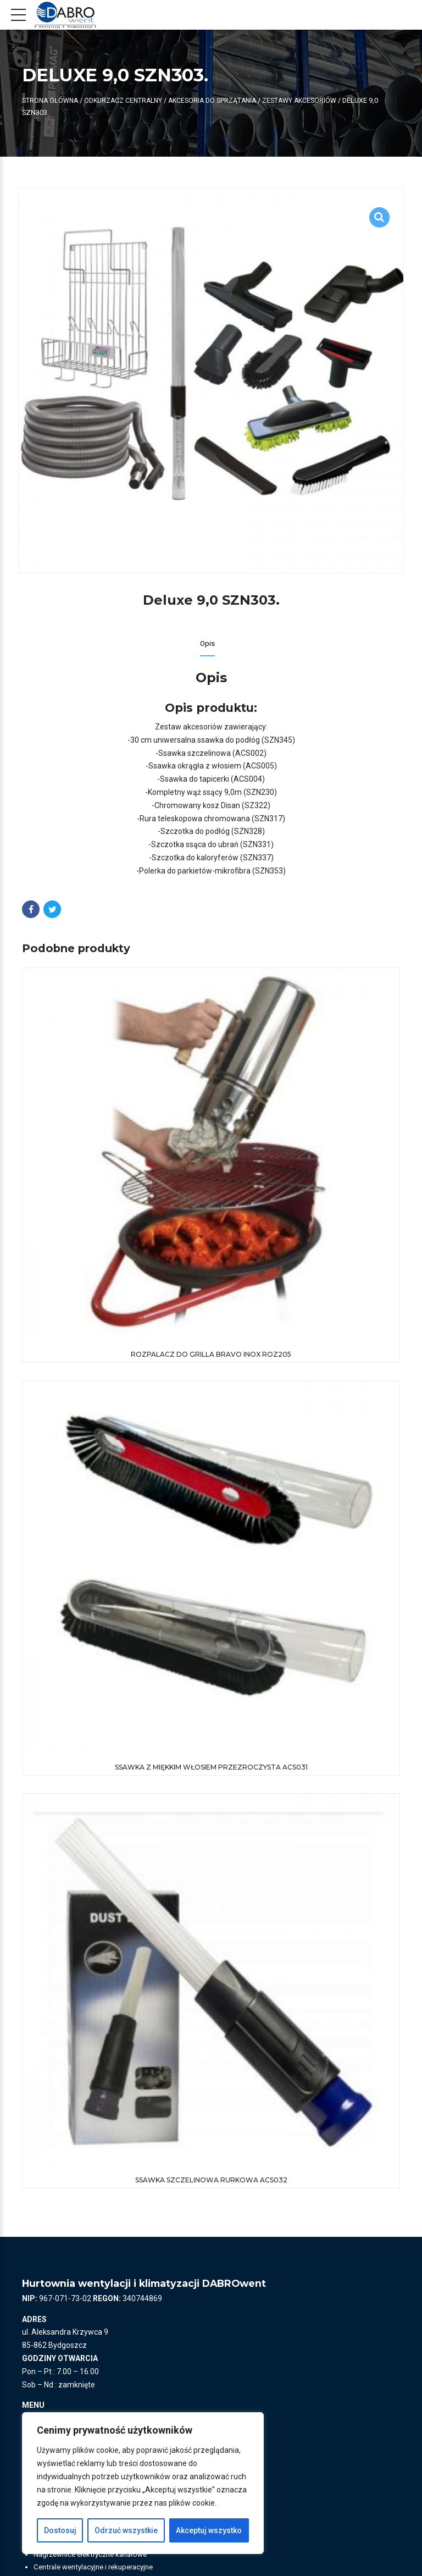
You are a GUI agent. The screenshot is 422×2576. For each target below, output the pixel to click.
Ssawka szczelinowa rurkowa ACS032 (211, 2182)
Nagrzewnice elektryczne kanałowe (95, 2556)
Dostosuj (60, 2530)
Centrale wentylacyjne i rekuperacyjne (99, 2569)
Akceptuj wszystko (209, 2530)
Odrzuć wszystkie (126, 2530)
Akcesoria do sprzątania (220, 100)
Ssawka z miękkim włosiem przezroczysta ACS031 (211, 1769)
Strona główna (51, 100)
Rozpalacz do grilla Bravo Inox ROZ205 (211, 1356)
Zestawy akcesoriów (311, 100)
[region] (143, 2483)
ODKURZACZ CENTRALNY (127, 100)
